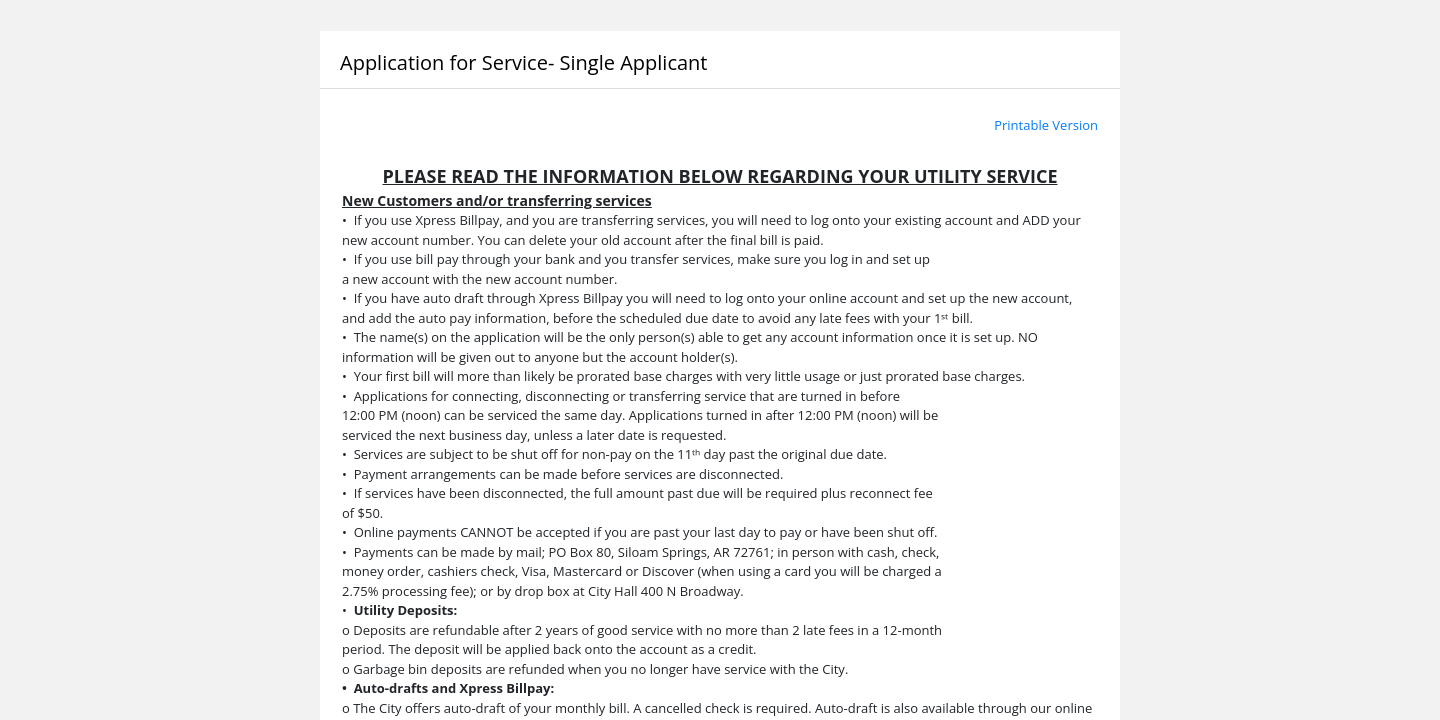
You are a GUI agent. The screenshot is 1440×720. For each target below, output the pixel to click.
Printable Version (1046, 125)
